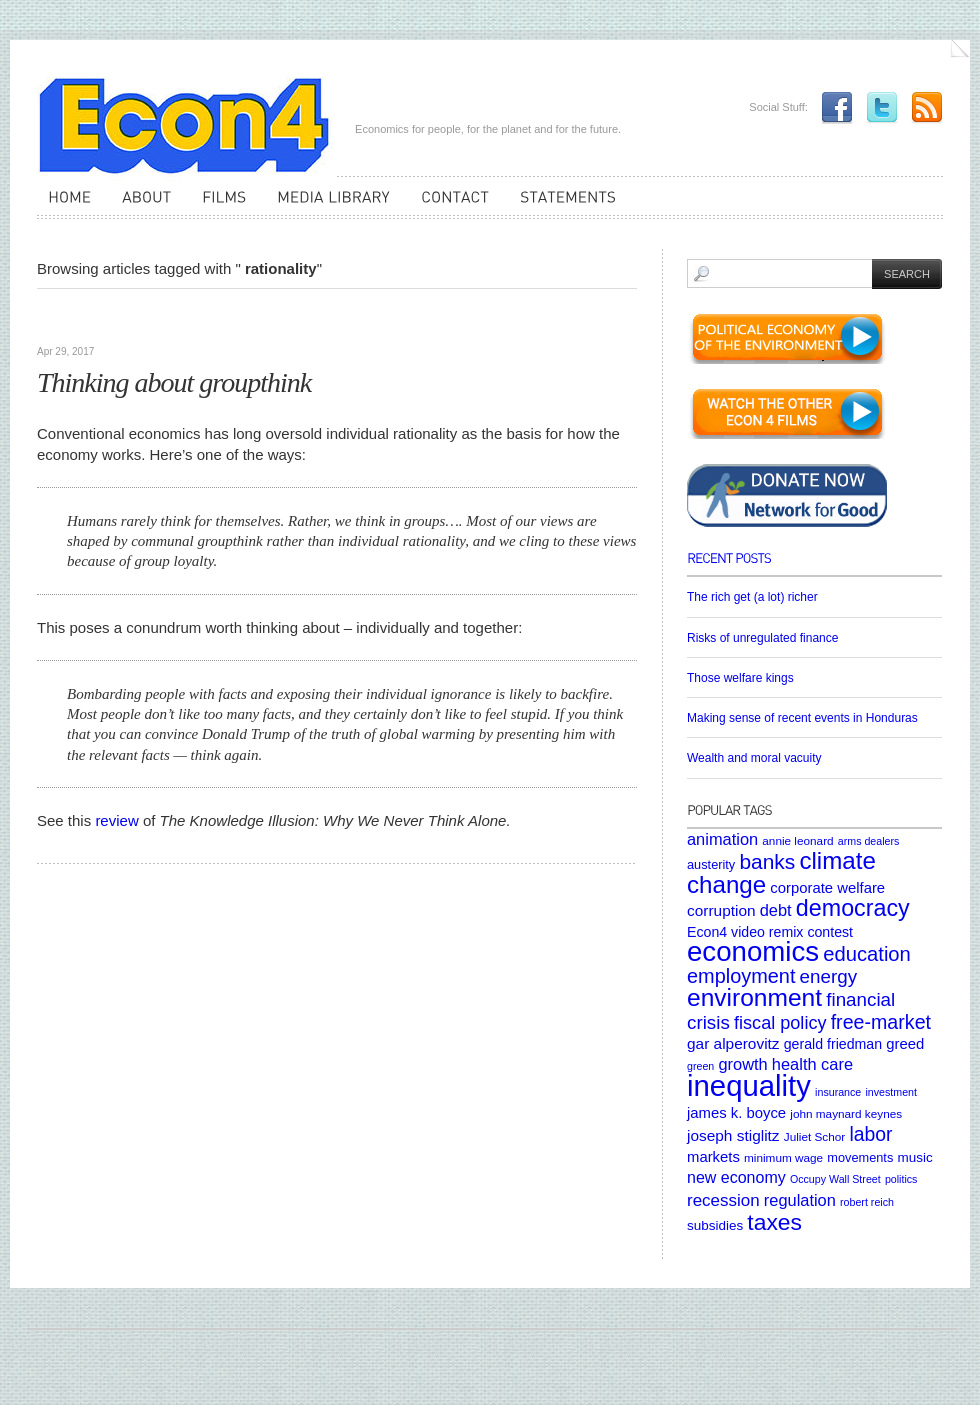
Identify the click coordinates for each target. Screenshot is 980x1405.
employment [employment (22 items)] (741, 976)
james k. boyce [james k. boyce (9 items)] (736, 1113)
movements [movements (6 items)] (860, 1157)
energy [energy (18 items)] (828, 976)
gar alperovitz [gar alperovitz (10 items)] (733, 1043)
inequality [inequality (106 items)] (749, 1085)
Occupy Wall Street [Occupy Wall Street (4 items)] (835, 1179)
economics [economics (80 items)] (753, 951)
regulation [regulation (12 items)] (800, 1200)
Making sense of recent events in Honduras (802, 718)
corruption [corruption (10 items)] (721, 910)
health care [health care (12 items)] (812, 1064)
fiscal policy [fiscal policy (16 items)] (780, 1023)
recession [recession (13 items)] (723, 1200)
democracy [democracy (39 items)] (853, 908)
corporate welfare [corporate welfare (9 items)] (827, 888)
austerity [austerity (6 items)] (711, 864)
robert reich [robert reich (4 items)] (867, 1202)
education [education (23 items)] (867, 954)
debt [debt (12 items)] (776, 910)
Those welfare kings (740, 678)
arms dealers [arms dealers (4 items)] (869, 841)
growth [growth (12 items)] (742, 1064)
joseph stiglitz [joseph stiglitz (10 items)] (733, 1135)
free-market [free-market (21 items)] (881, 1022)
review (116, 820)
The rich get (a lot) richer (752, 597)
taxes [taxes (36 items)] (774, 1222)
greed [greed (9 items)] (905, 1044)
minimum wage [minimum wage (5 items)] (783, 1157)
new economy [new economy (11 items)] (736, 1177)
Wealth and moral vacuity (754, 758)
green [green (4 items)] (700, 1066)
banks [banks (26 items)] (767, 861)
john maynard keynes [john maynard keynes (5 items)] (846, 1113)
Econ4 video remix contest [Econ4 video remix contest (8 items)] (770, 932)
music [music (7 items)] (914, 1157)
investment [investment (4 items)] (891, 1092)
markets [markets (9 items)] (713, 1157)
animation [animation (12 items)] (722, 839)
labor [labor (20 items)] (870, 1134)
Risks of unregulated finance (762, 638)
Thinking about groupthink (174, 382)
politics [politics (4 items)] (901, 1179)
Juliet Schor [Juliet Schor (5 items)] (814, 1136)
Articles (65, 320)
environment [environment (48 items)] (754, 997)
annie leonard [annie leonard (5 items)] (797, 840)
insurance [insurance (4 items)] (838, 1092)
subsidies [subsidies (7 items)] (715, 1225)
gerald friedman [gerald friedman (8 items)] (833, 1044)
